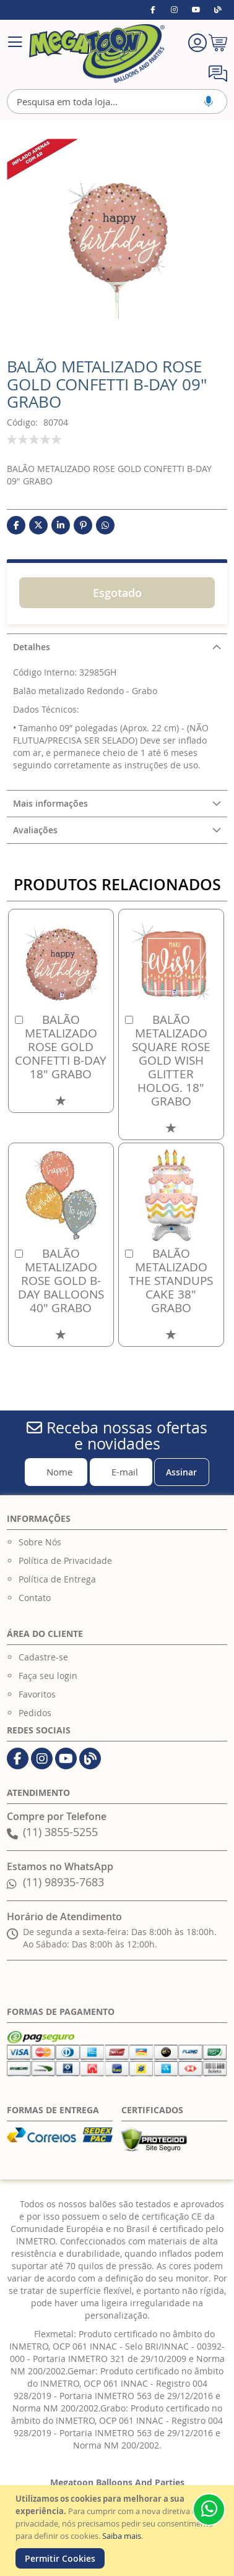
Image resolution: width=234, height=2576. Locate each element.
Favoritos (37, 1694)
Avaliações (35, 830)
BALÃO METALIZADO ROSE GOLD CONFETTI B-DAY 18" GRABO (60, 1046)
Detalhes (31, 647)
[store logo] (96, 53)
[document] (118, 2530)
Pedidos (35, 1713)
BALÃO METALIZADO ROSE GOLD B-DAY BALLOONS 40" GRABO (61, 1280)
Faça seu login (48, 1675)
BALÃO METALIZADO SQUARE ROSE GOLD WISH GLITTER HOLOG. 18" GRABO (171, 1060)
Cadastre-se (43, 1657)
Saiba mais (121, 2535)
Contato (35, 1598)
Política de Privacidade (65, 1560)
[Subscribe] (182, 1472)
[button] (60, 1100)
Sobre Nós (40, 1542)
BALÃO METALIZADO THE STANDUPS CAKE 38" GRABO (171, 1280)
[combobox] (117, 101)
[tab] (117, 646)
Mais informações (50, 803)
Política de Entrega (57, 1579)
